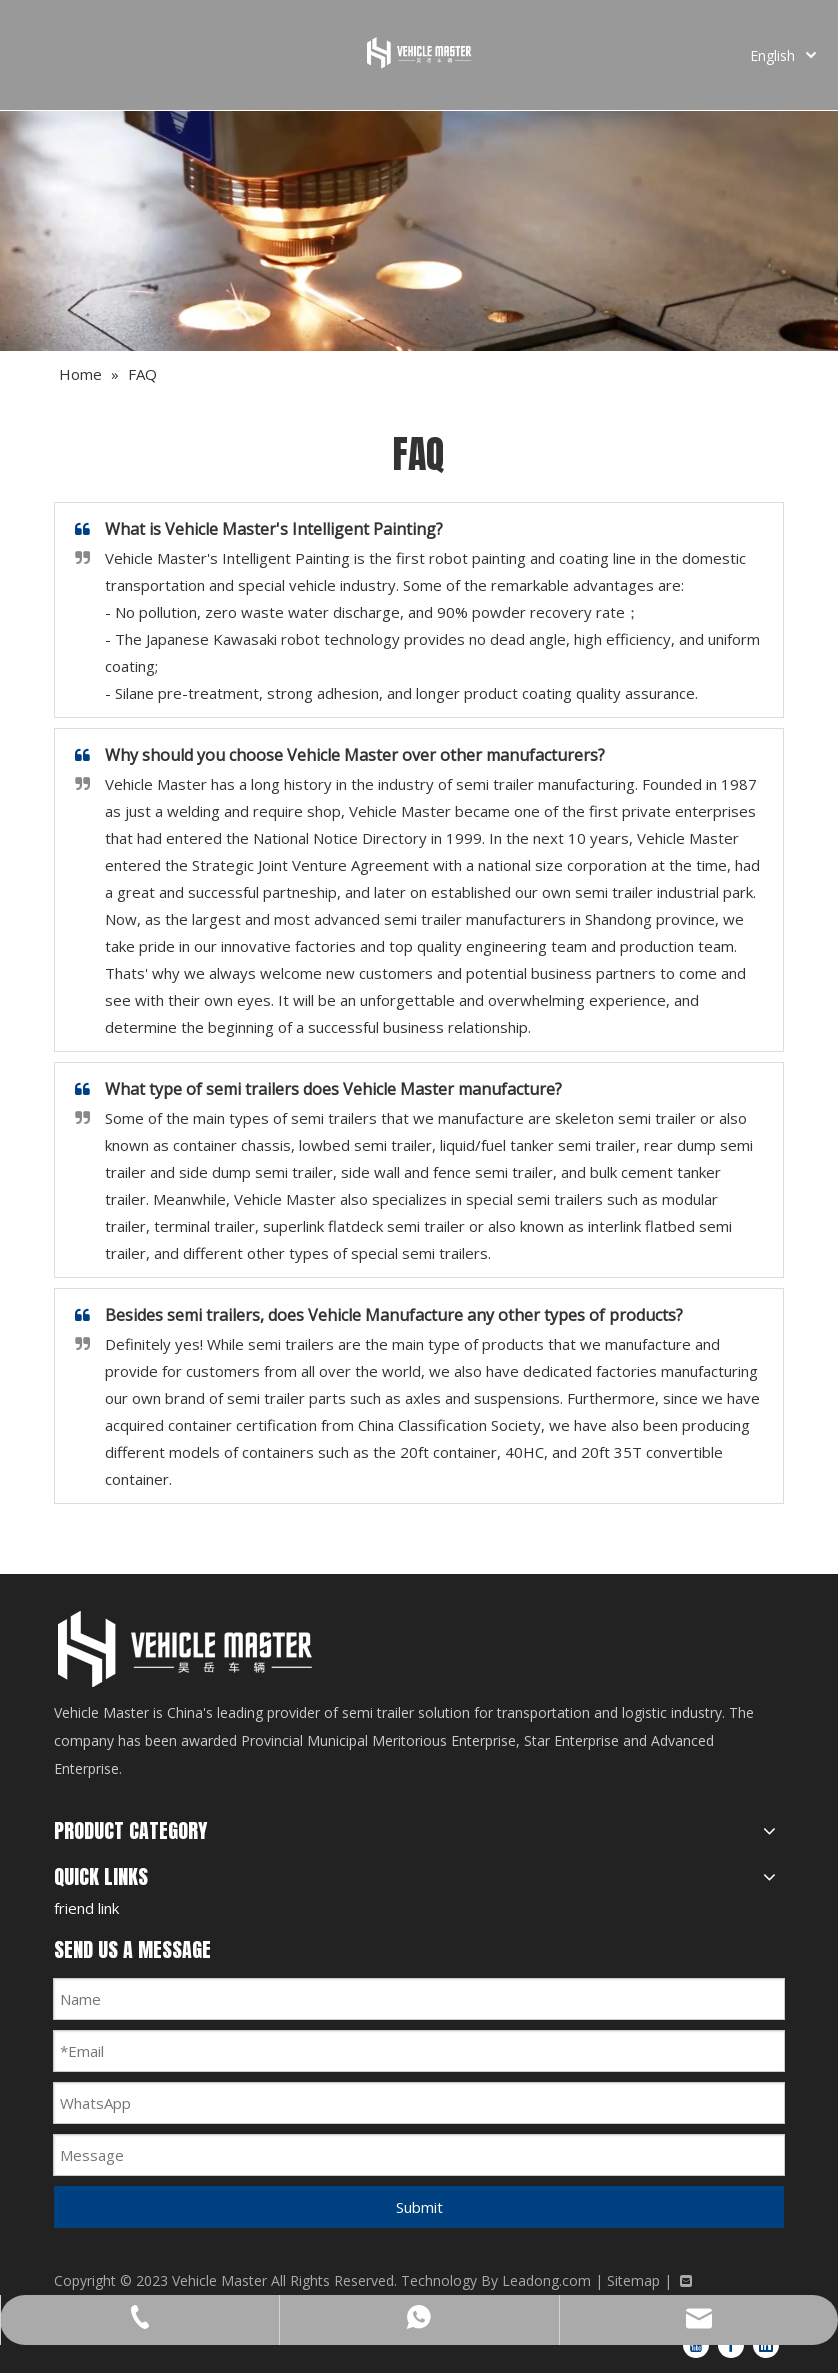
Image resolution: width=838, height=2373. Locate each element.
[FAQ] (419, 231)
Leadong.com (546, 2280)
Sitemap (633, 2280)
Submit (419, 2207)
